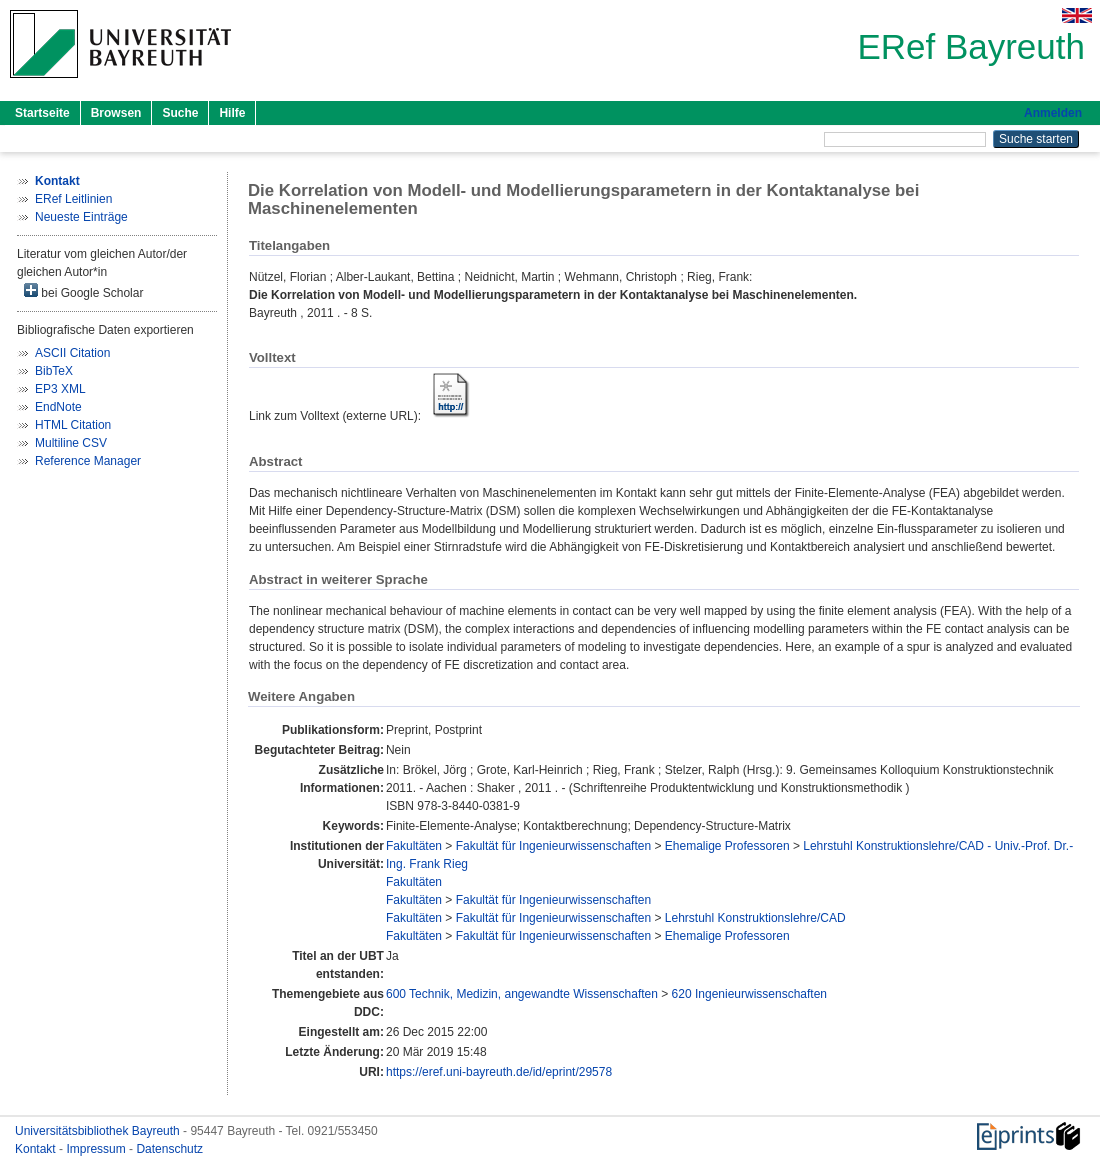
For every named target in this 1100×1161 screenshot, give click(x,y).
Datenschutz (169, 1149)
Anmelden (1053, 113)
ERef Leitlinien (73, 199)
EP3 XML (60, 389)
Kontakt (37, 1149)
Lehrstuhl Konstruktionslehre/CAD (755, 918)
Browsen (116, 113)
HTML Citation (73, 425)
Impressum (97, 1149)
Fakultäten (414, 846)
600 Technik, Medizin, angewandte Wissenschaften (522, 994)
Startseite (42, 113)
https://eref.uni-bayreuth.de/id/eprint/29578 (499, 1072)
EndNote (58, 407)
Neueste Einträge (81, 217)
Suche (180, 113)
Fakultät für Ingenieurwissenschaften (553, 846)
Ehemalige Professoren (727, 846)
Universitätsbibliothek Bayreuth (99, 1131)
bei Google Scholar (83, 291)
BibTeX (54, 371)
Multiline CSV (71, 443)
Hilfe (232, 113)
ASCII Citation (72, 353)
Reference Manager (88, 461)
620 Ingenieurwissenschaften (749, 994)
